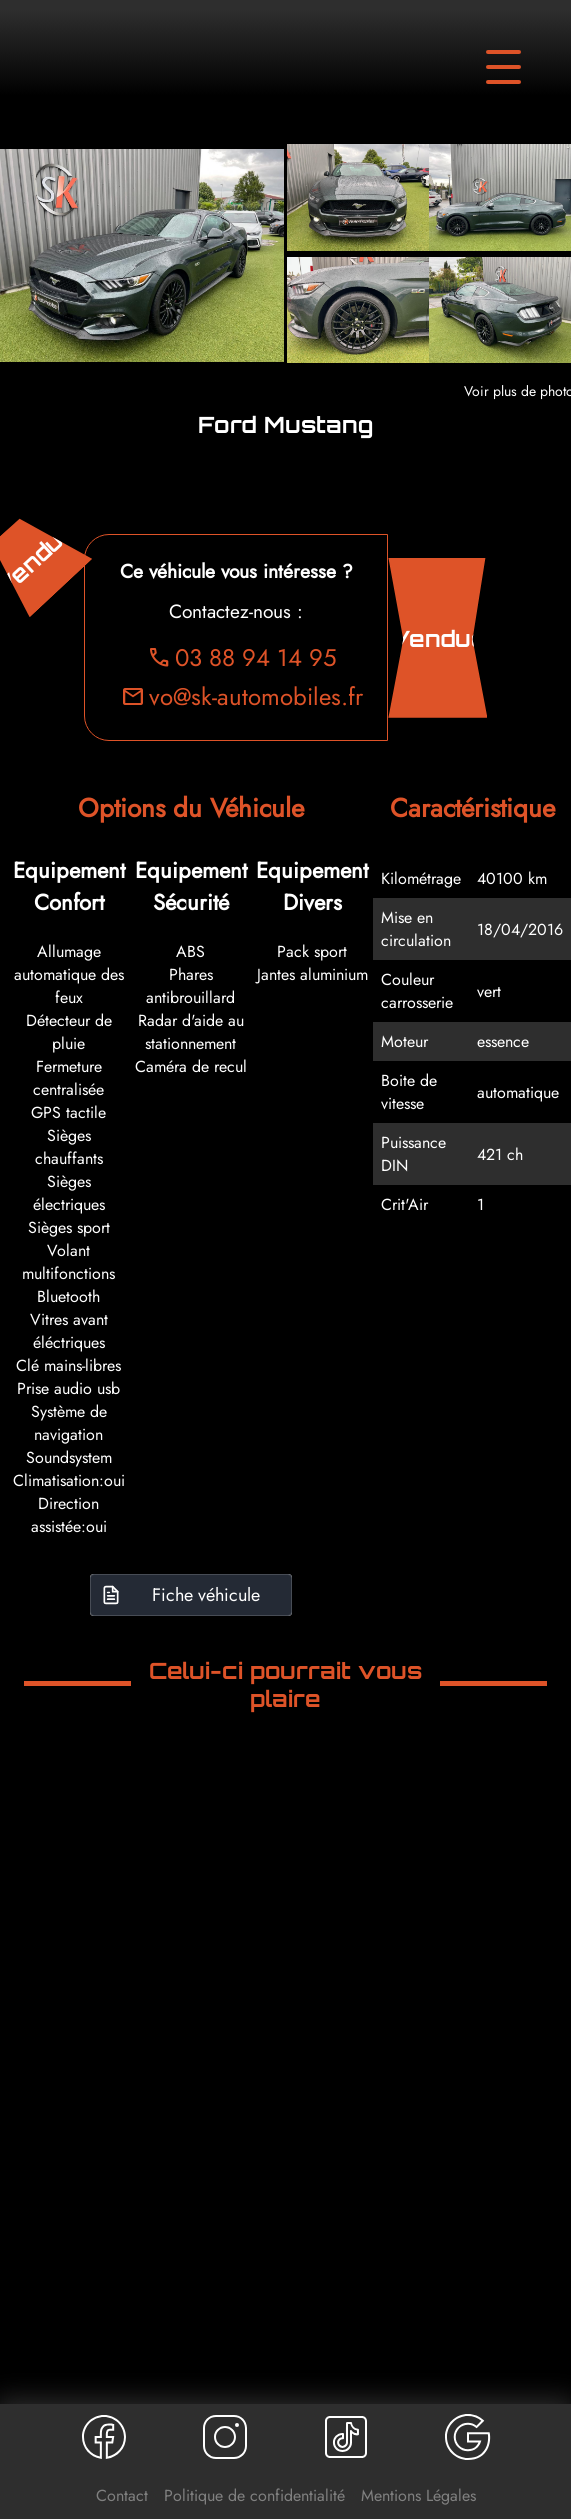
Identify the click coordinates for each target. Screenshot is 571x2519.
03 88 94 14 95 (242, 657)
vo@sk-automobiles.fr (242, 696)
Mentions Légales (418, 2495)
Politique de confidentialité (254, 2495)
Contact (122, 2495)
